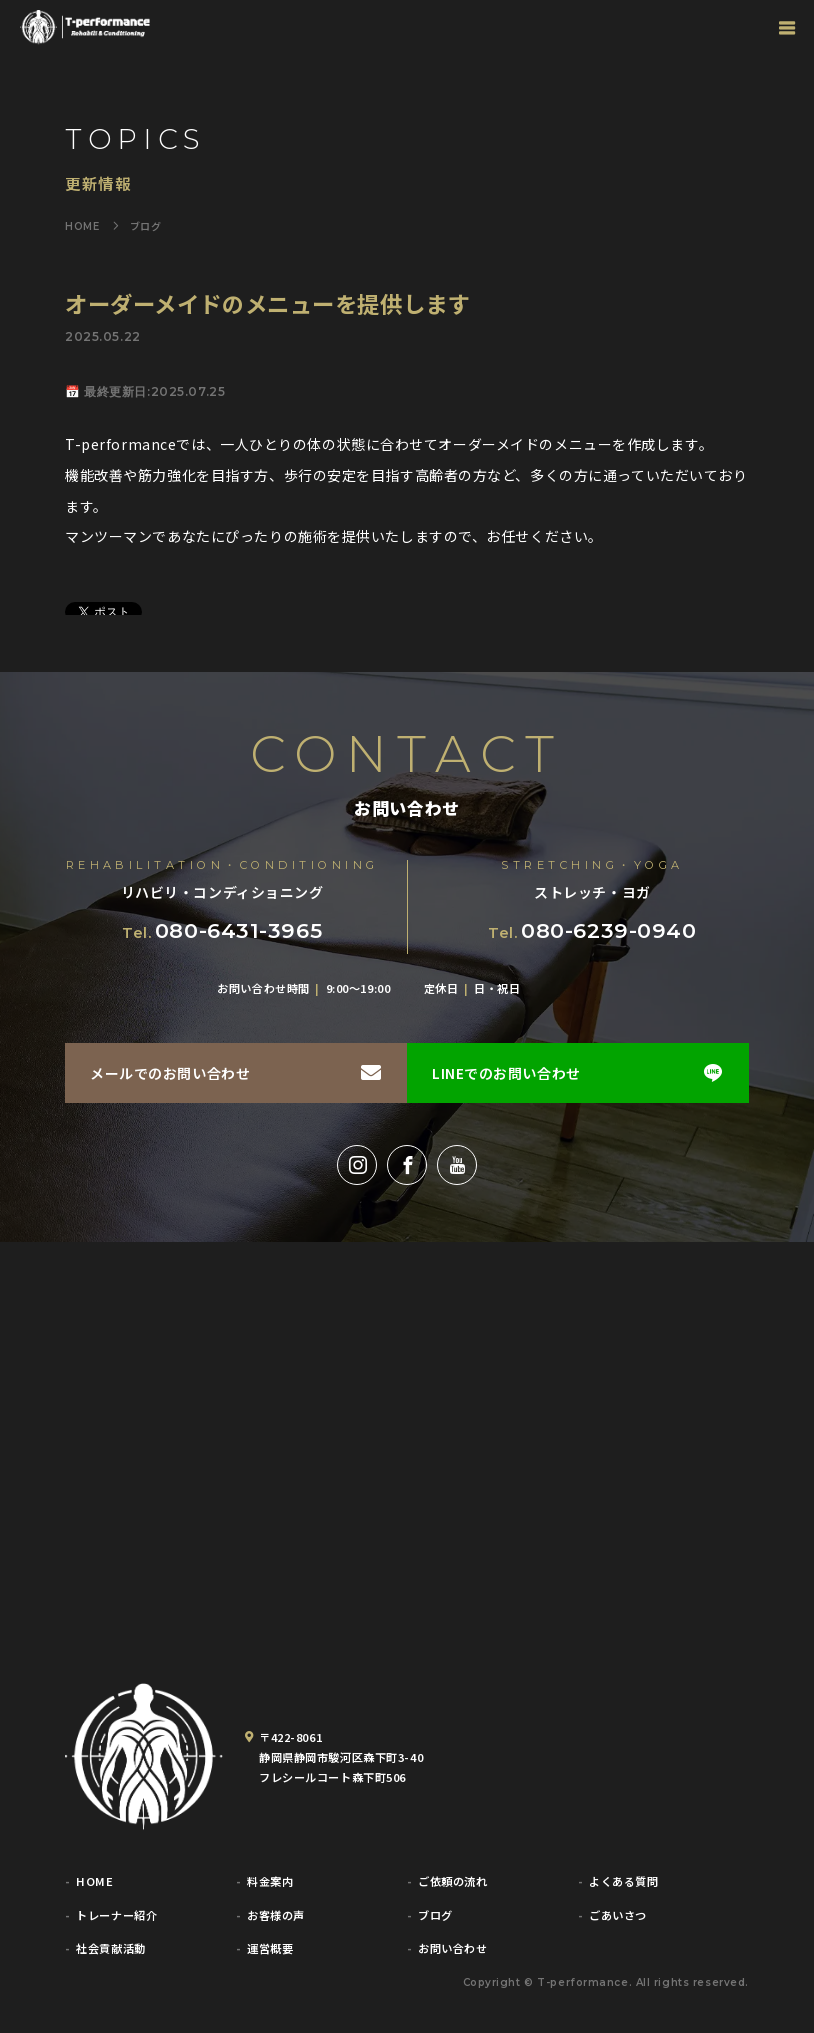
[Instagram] (357, 1165)
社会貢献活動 (110, 1948)
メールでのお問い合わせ (170, 1073)
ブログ (435, 1915)
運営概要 (270, 1948)
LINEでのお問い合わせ (506, 1073)
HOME (94, 1881)
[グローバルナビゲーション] (786, 27)
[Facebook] (407, 1165)
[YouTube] (457, 1165)
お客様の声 (276, 1915)
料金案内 (270, 1881)
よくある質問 (623, 1881)
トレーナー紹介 (116, 1915)
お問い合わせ (452, 1948)
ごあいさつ (618, 1915)
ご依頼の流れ (452, 1881)
